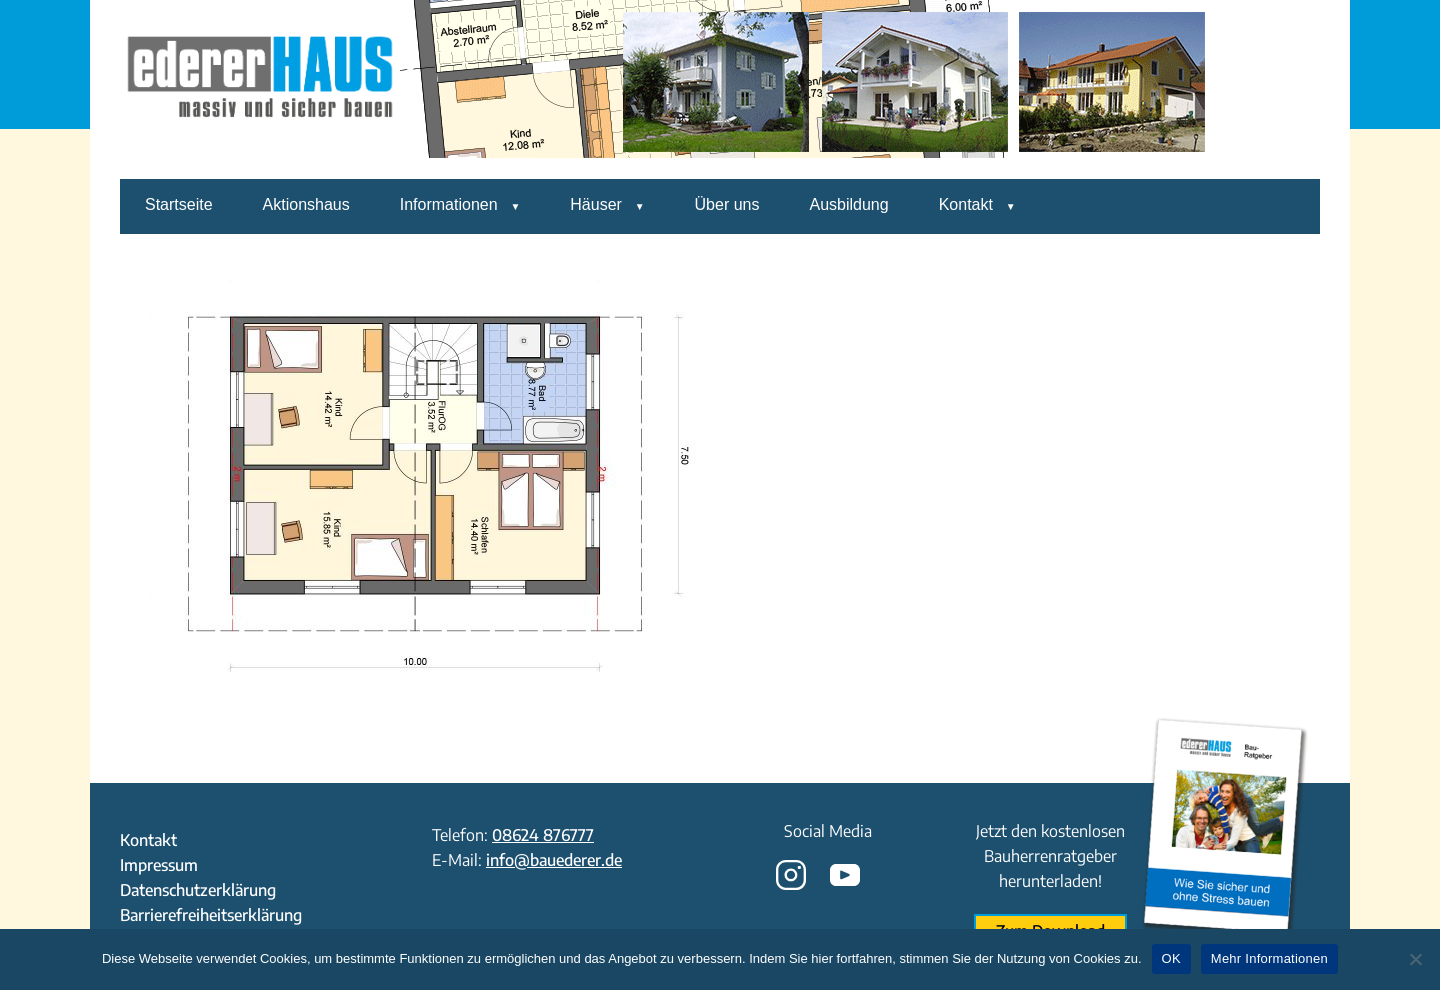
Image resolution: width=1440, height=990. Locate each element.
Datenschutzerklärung (198, 890)
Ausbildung (848, 204)
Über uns (727, 204)
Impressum (159, 865)
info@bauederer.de (554, 860)
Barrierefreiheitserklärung (211, 915)
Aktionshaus (306, 204)
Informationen (449, 204)
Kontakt (966, 204)
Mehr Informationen (1269, 958)
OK (1171, 958)
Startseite (179, 204)
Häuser (596, 204)
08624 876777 (543, 835)
